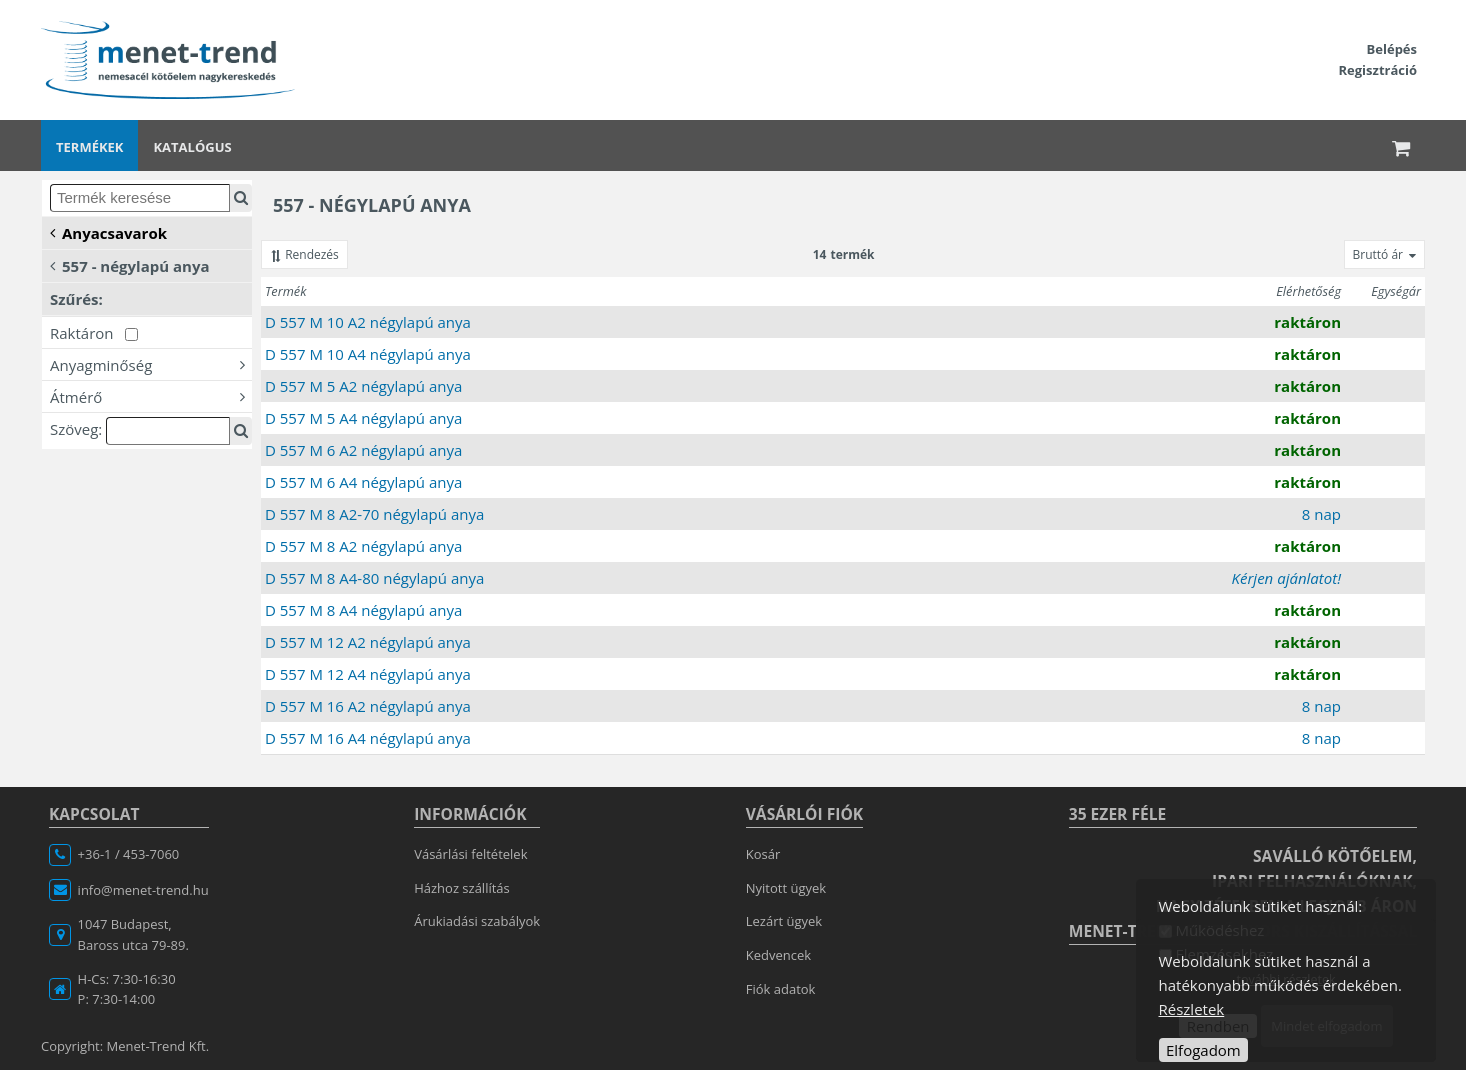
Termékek (89, 147)
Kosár (763, 854)
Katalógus (192, 147)
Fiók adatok (781, 989)
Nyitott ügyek (786, 888)
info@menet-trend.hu (143, 890)
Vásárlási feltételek (470, 854)
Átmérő (151, 396)
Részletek (1192, 1009)
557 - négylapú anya (129, 265)
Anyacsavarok (108, 232)
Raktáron (94, 333)
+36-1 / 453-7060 (129, 854)
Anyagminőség (151, 364)
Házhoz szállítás (462, 888)
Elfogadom (1203, 1050)
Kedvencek (778, 955)
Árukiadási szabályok (477, 921)
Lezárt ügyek (784, 921)
